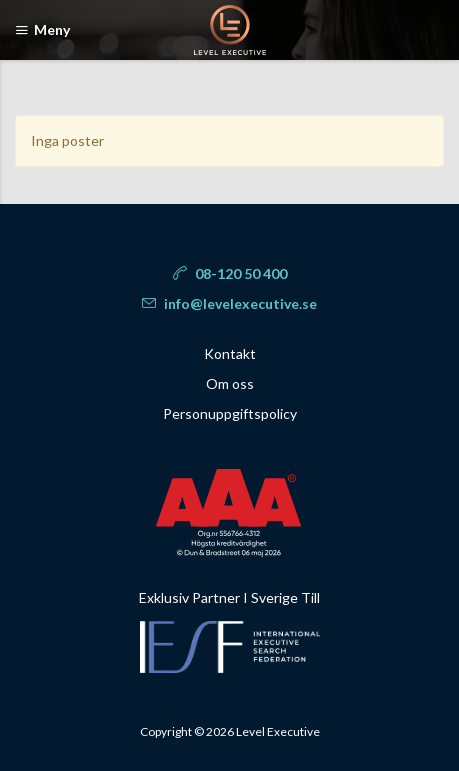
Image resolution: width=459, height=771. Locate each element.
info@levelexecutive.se (229, 303)
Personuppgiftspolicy (230, 413)
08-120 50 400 (230, 273)
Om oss (230, 383)
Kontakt (230, 353)
